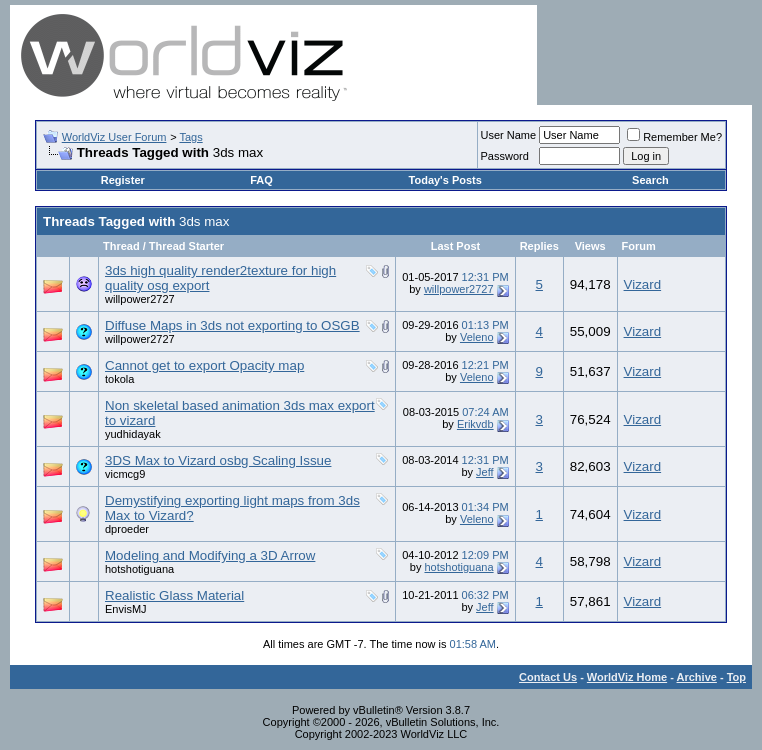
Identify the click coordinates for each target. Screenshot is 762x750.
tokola (119, 379)
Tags (190, 137)
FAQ (261, 180)
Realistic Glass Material (174, 595)
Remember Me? (674, 137)
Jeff (485, 472)
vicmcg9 (125, 474)
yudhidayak (133, 434)
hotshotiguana (139, 569)
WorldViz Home (627, 677)
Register (123, 180)
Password (505, 156)
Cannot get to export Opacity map (204, 365)
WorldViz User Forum (114, 137)
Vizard (643, 284)
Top (736, 677)
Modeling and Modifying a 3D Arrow (210, 555)
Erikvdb (475, 424)
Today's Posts (445, 180)
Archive (697, 677)
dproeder (127, 529)
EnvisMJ (126, 609)
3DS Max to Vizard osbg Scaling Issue (218, 460)
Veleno (477, 337)
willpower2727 (140, 299)
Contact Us (548, 677)
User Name (509, 135)
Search (650, 180)
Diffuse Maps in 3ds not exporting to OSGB (232, 325)
